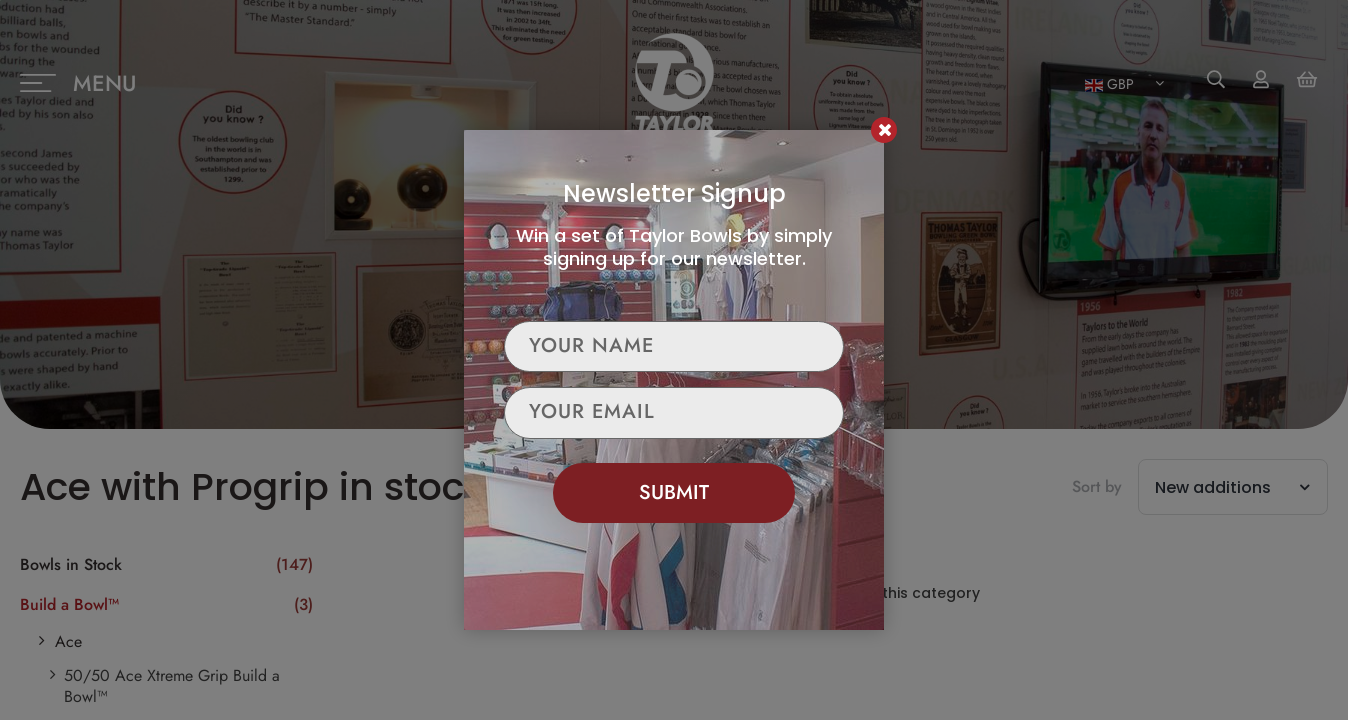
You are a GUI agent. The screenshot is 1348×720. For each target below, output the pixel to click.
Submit (674, 492)
